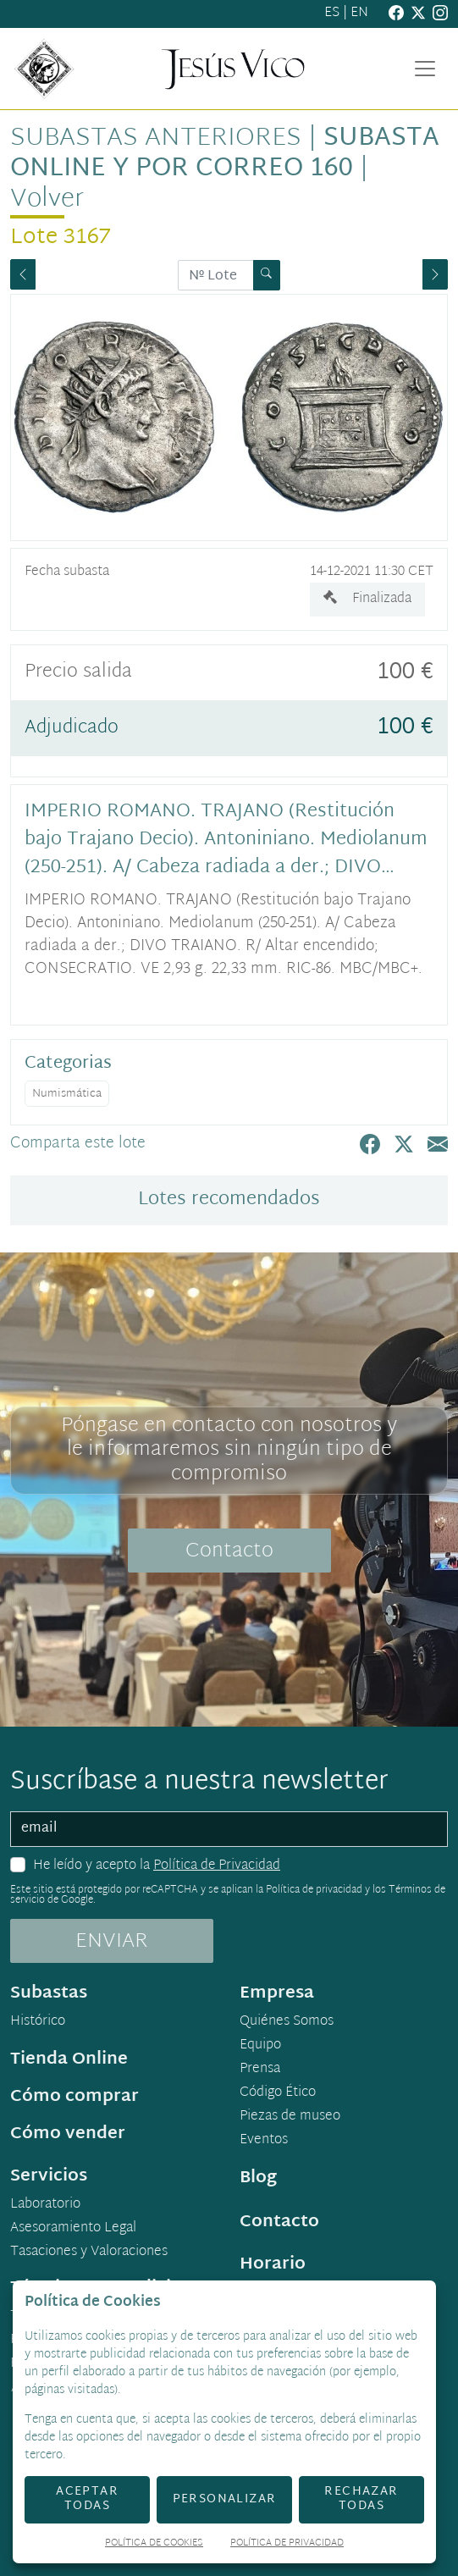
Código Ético (278, 2093)
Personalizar (225, 2499)
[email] (229, 1829)
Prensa (260, 2069)
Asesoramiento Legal (73, 2229)
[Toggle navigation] (425, 69)
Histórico (37, 2022)
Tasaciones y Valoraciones (89, 2252)
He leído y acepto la (156, 1866)
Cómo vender (67, 2134)
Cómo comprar (74, 2097)
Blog (258, 2178)
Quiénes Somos (287, 2022)
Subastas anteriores (155, 138)
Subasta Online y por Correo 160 (224, 153)
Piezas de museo (290, 2117)
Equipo (260, 2046)
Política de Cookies (154, 2544)
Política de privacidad (314, 1890)
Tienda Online (69, 2059)
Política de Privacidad (216, 1866)
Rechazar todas (361, 2499)
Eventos (264, 2141)
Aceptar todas (87, 2499)
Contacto (229, 1551)
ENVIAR (111, 1941)
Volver (47, 199)
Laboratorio (45, 2205)
